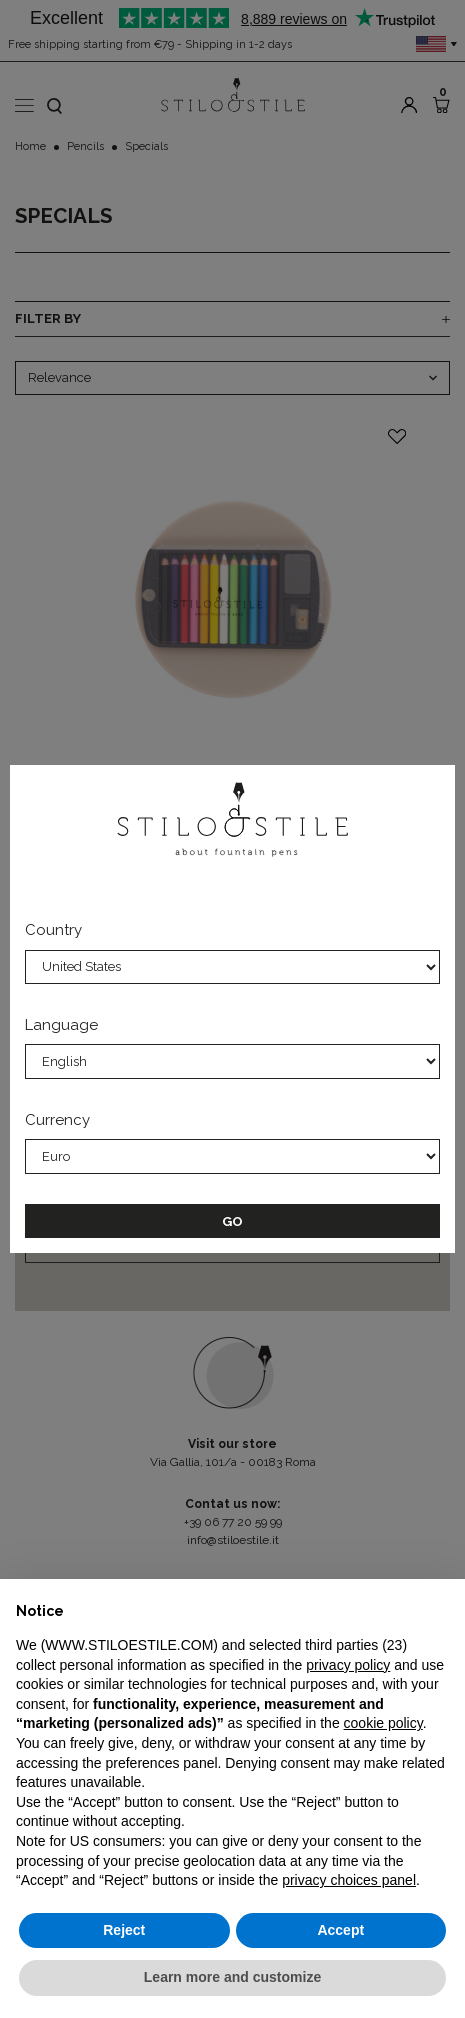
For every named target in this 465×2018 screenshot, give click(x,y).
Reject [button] (124, 1930)
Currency (57, 1120)
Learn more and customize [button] (232, 1977)
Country (53, 930)
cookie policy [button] (383, 1723)
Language (61, 1025)
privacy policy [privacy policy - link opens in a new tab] (348, 1665)
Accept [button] (340, 1930)
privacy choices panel (349, 1880)
